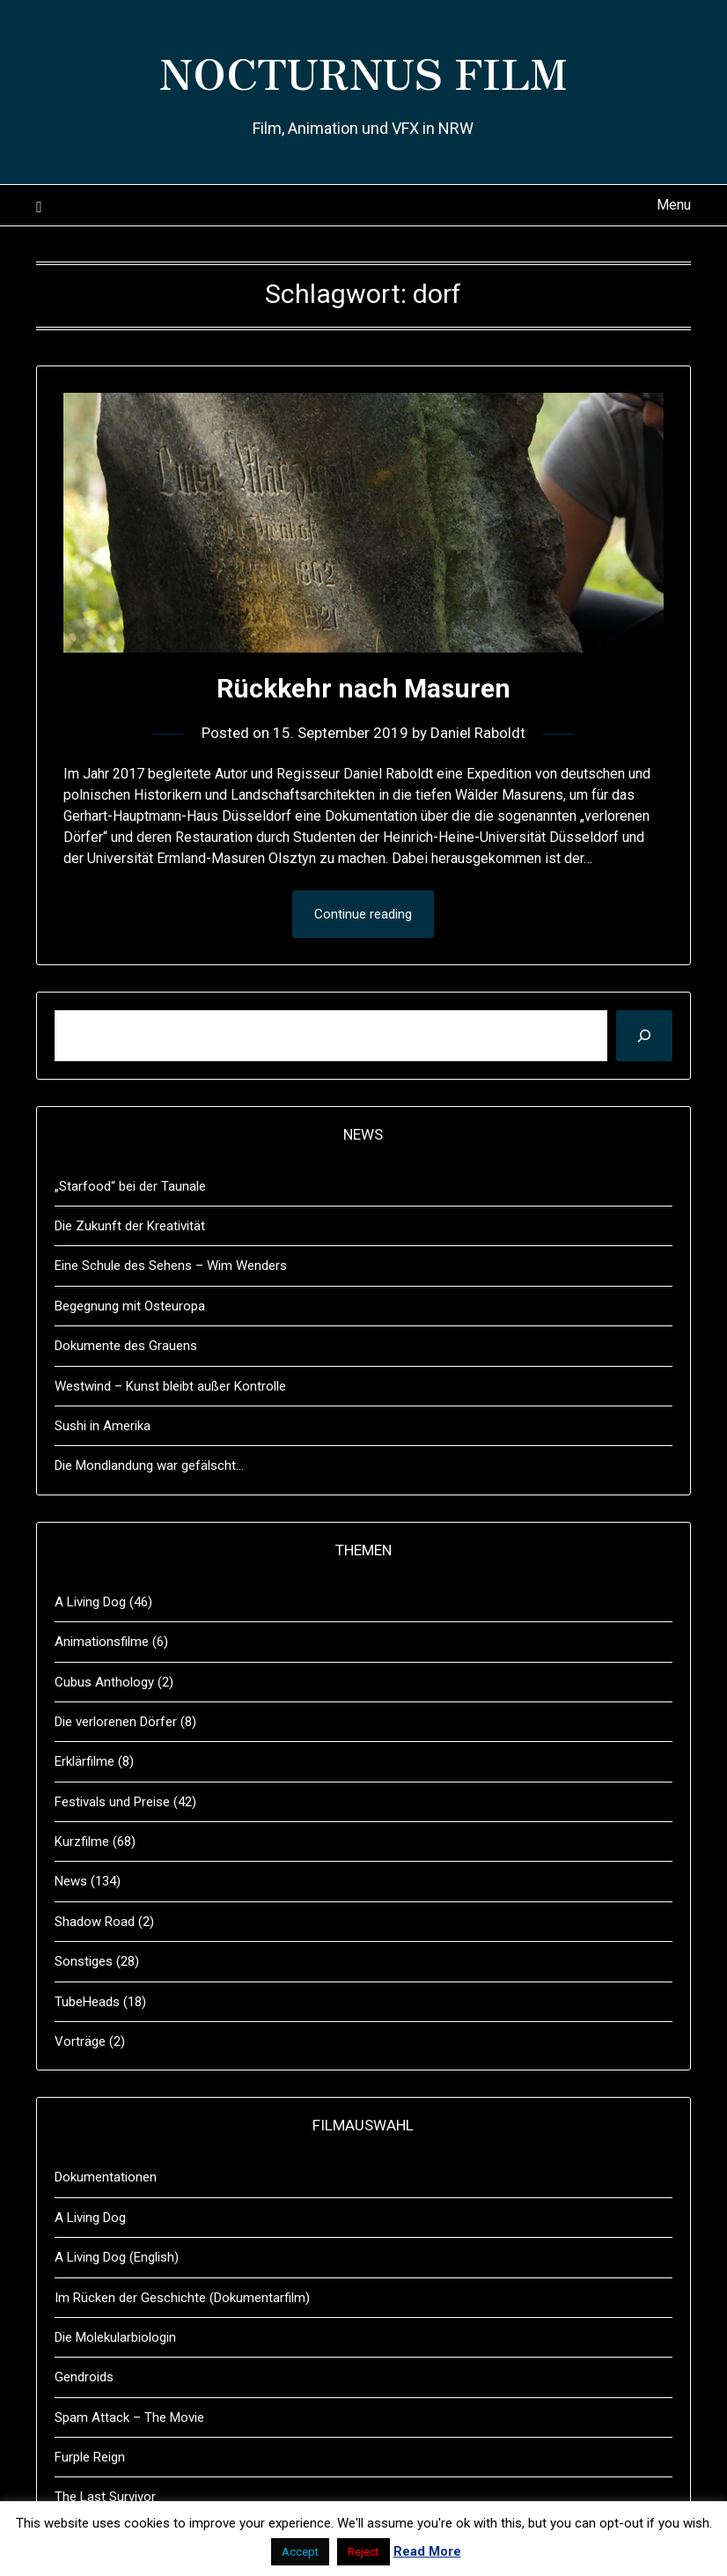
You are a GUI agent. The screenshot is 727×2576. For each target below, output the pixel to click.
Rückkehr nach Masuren (363, 688)
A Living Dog (90, 1602)
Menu (674, 204)
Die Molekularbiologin (115, 2337)
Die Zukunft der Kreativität (130, 1226)
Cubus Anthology (104, 1682)
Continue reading (363, 914)
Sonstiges (84, 1961)
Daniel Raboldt (477, 733)
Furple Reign (90, 2457)
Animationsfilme (102, 1642)
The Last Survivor (105, 2497)
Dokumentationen (106, 2177)
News (71, 1881)
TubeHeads (87, 2002)
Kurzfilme (82, 1841)
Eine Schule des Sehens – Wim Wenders (171, 1265)
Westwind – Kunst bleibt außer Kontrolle (170, 1386)
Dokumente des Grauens (126, 1346)
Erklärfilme (84, 1761)
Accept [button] (300, 2551)
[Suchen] (644, 1035)
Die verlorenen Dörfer (116, 1722)
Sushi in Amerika (103, 1426)
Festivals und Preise (112, 1802)
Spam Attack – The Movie (129, 2417)
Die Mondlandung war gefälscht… (149, 1465)
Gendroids (84, 2377)
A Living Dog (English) (117, 2257)
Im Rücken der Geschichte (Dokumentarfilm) (182, 2298)
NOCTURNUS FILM (363, 71)
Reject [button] (363, 2551)
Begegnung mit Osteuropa (130, 1306)
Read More (427, 2551)
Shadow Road (95, 1922)
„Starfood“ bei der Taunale (130, 1186)
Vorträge (80, 2041)
